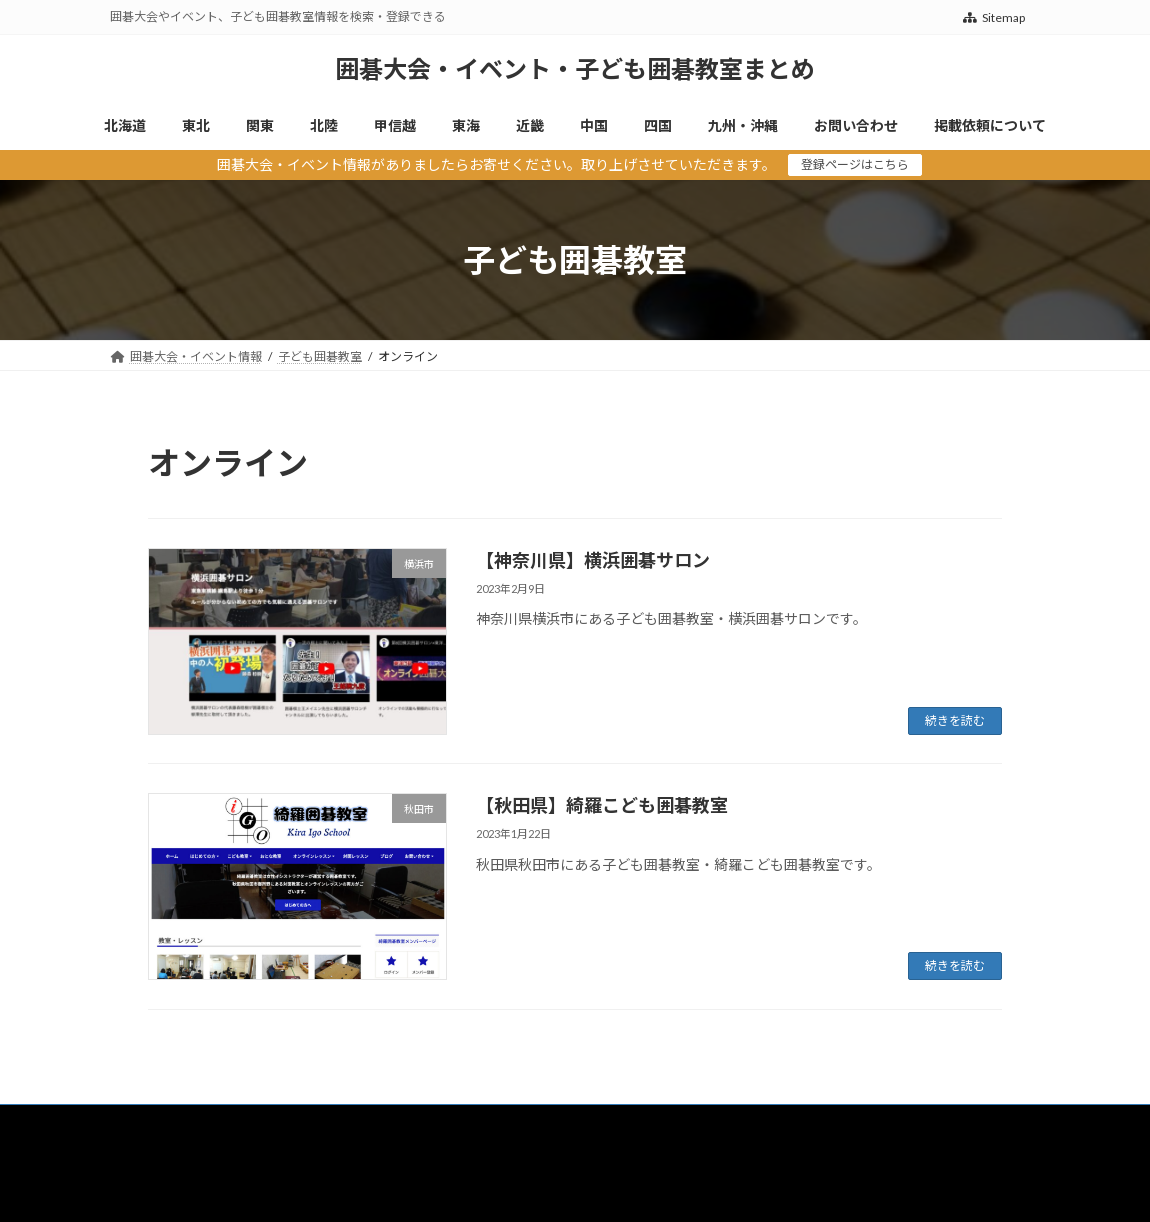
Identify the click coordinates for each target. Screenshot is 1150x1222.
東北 (216, 1122)
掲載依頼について (176, 1134)
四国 (669, 1122)
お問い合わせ (855, 1122)
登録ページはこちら (855, 164)
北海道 (147, 1122)
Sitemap (994, 17)
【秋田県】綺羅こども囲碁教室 (602, 805)
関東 (279, 1122)
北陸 (342, 1122)
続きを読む (955, 720)
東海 (480, 1122)
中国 (606, 1122)
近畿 (543, 1122)
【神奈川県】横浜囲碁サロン (593, 560)
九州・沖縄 (750, 1122)
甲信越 (411, 1122)
